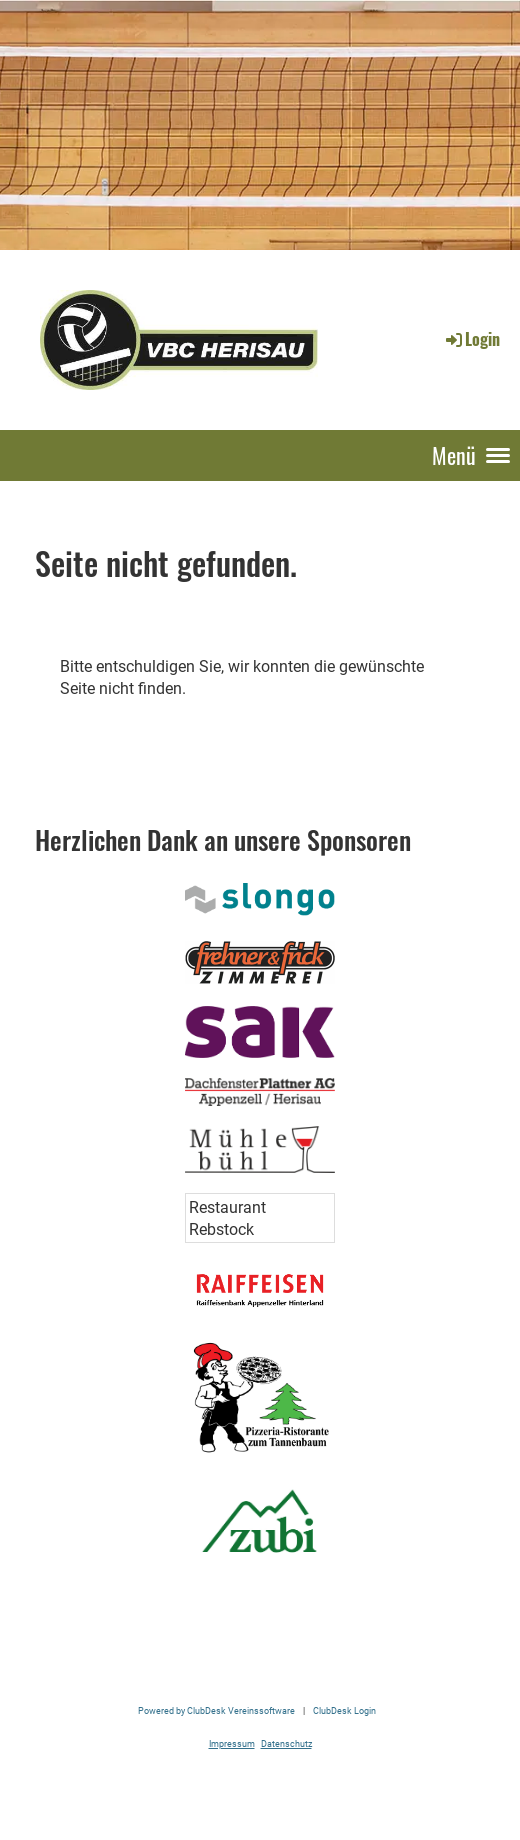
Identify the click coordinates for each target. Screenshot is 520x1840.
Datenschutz (286, 1743)
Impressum (232, 1743)
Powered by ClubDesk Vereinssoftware (216, 1710)
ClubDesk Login (344, 1710)
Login (471, 339)
